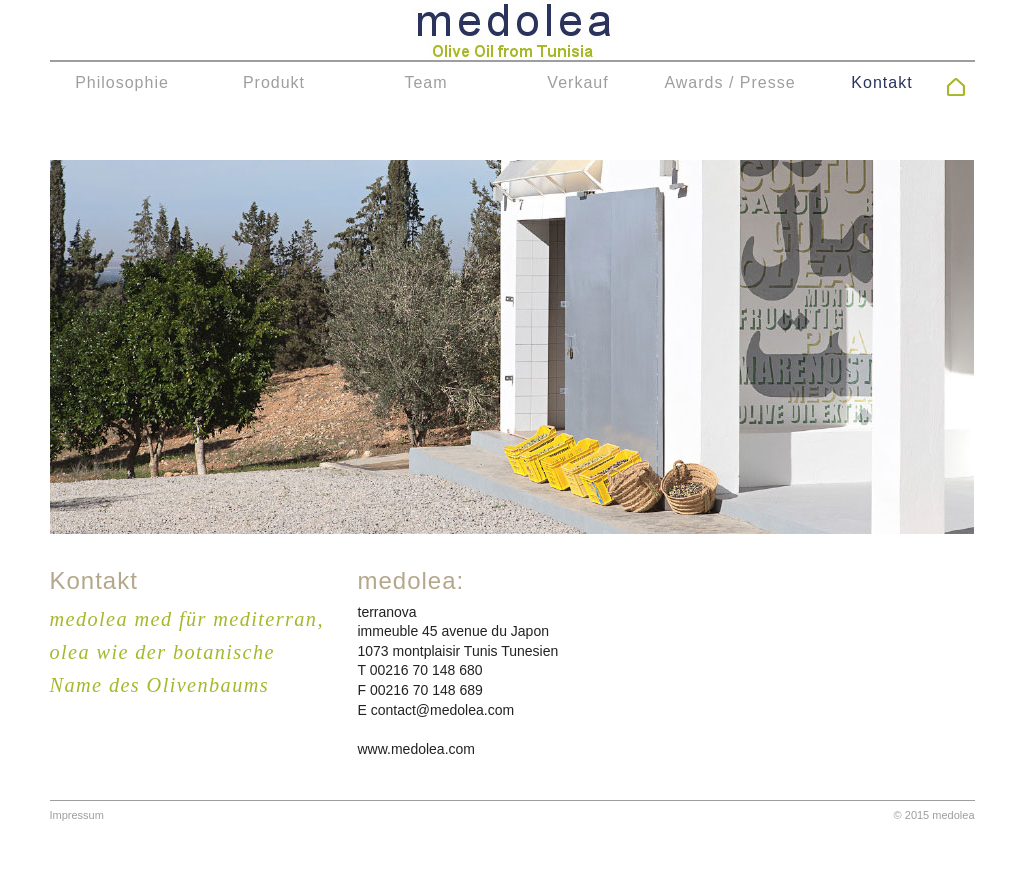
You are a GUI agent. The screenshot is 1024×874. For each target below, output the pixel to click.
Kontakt (881, 82)
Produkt (274, 82)
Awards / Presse (729, 82)
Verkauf (577, 82)
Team (425, 82)
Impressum (77, 815)
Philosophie (122, 82)
